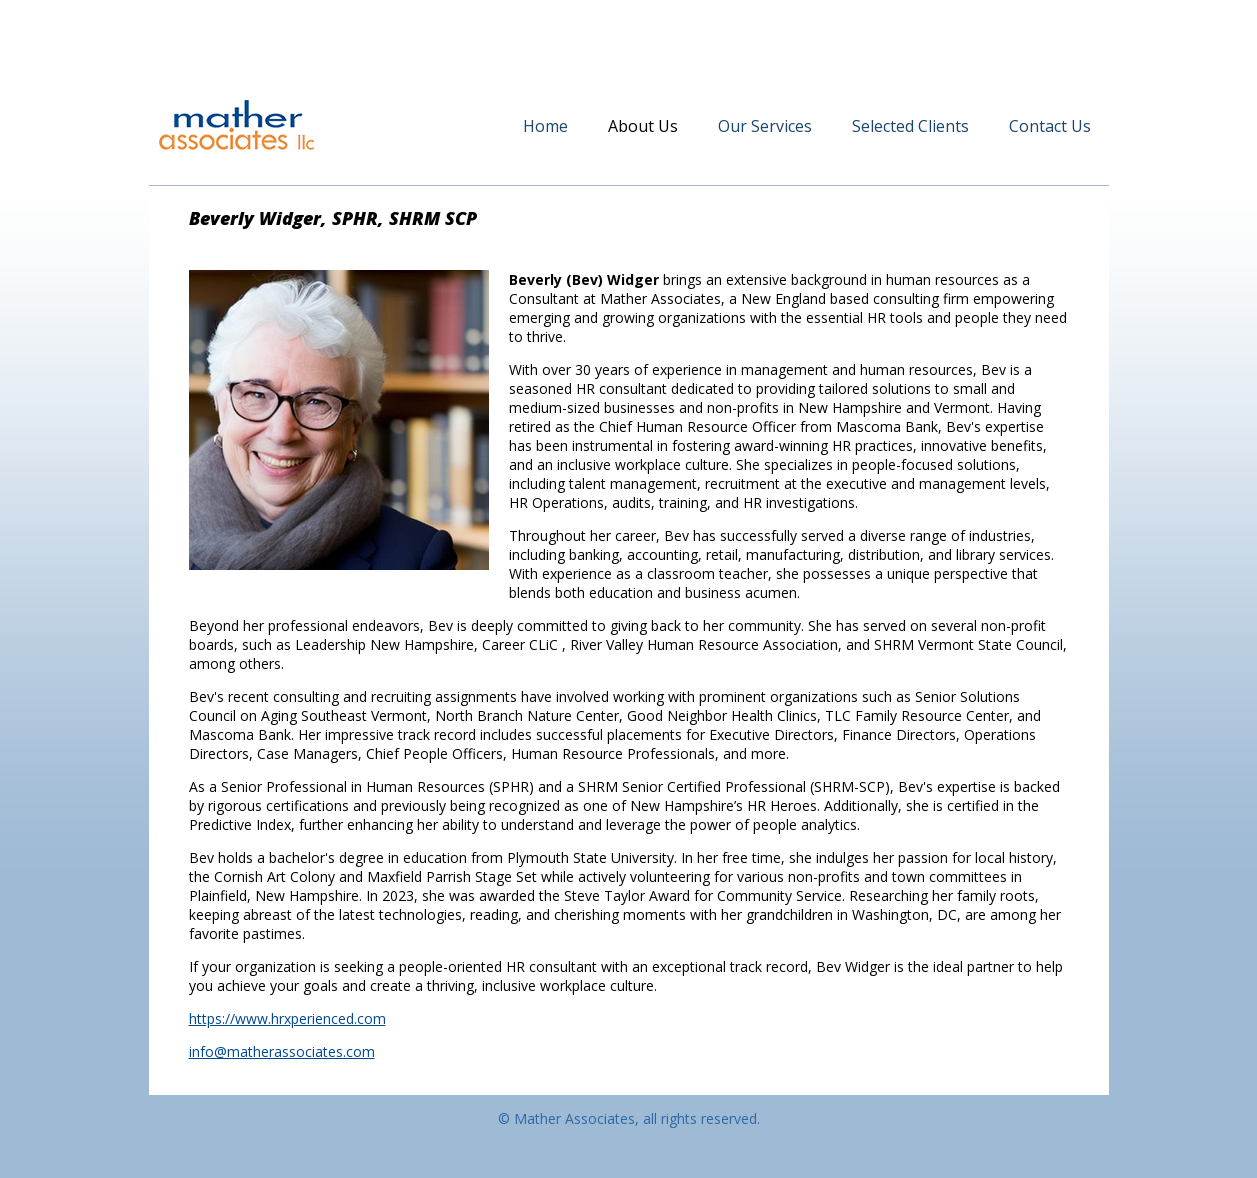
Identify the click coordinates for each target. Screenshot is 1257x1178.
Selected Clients (910, 126)
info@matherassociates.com (282, 1051)
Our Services (765, 126)
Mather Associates (236, 125)
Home (545, 126)
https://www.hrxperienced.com (287, 1018)
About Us (643, 126)
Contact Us (1050, 126)
